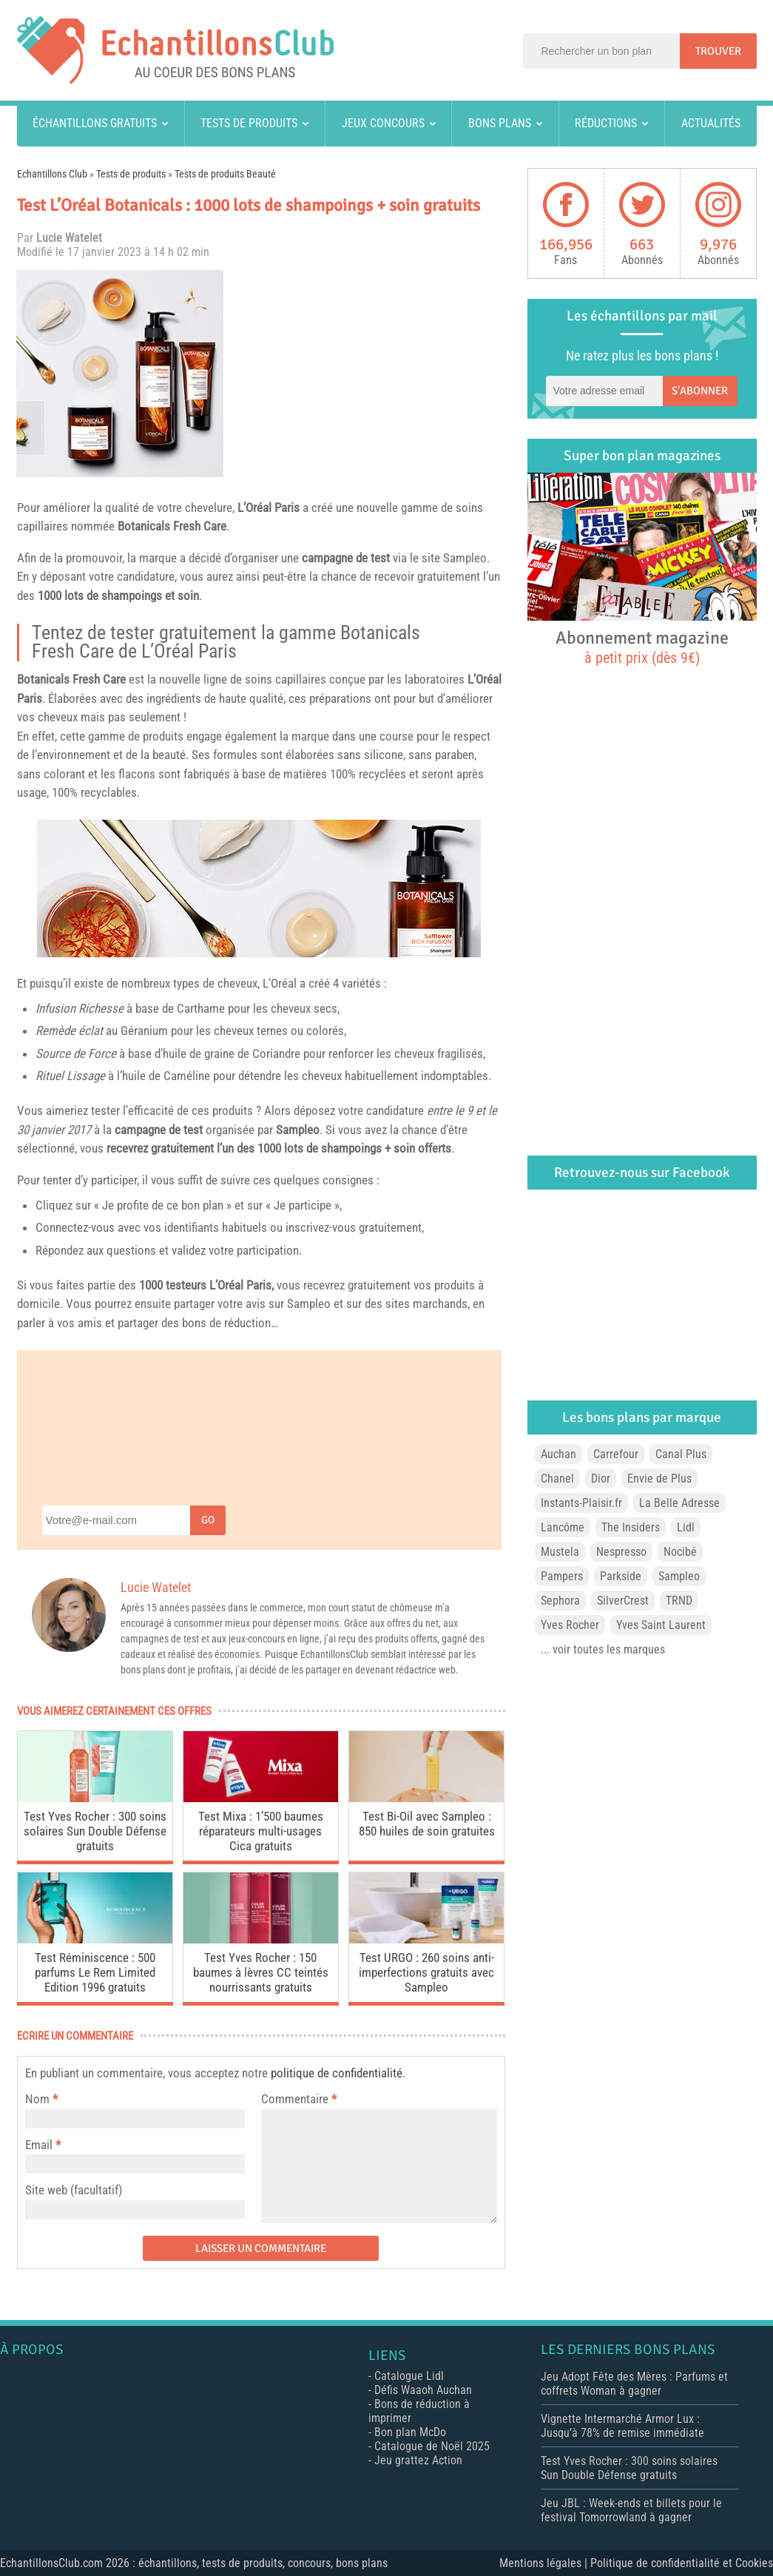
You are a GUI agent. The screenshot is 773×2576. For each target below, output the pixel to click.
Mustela (560, 1552)
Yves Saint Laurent (661, 1625)
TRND (679, 1601)
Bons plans (499, 123)
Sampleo (465, 557)
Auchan (558, 1454)
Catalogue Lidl (409, 2376)
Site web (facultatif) (73, 2189)
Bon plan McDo (410, 2432)
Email (39, 2144)
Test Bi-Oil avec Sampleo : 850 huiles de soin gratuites (427, 1823)
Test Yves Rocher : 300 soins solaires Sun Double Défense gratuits (95, 1831)
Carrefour (615, 1454)
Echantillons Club (52, 174)
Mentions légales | (544, 2563)
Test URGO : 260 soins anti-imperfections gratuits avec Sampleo (426, 1972)
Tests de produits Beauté (225, 174)
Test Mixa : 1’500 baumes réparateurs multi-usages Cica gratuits (260, 1831)
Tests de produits (248, 123)
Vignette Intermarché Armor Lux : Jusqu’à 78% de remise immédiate (622, 2426)
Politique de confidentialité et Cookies (681, 2563)
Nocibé (680, 1552)
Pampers (562, 1576)
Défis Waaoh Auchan (423, 2390)
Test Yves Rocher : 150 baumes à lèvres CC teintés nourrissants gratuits (260, 1972)
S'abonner (700, 390)
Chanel (557, 1478)
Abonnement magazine (642, 647)
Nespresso (621, 1552)
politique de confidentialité (336, 2073)
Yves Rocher (570, 1625)
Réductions (606, 123)
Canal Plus (680, 1454)
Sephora (560, 1601)
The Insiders (630, 1527)
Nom (37, 2098)
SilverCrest (623, 1601)
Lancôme (562, 1527)
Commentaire (299, 2098)
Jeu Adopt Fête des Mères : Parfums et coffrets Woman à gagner (634, 2384)
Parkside (620, 1576)
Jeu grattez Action (418, 2460)
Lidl (686, 1527)
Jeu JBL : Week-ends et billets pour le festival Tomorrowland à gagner (631, 2510)
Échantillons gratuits (95, 123)
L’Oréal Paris (268, 507)
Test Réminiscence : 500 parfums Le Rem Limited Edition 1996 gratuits (95, 1972)
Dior (600, 1478)
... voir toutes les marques (603, 1649)
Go (208, 1520)
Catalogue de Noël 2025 (432, 2446)
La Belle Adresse (679, 1503)
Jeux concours (383, 123)
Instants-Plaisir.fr (581, 1503)
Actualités (710, 123)
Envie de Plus (659, 1478)
